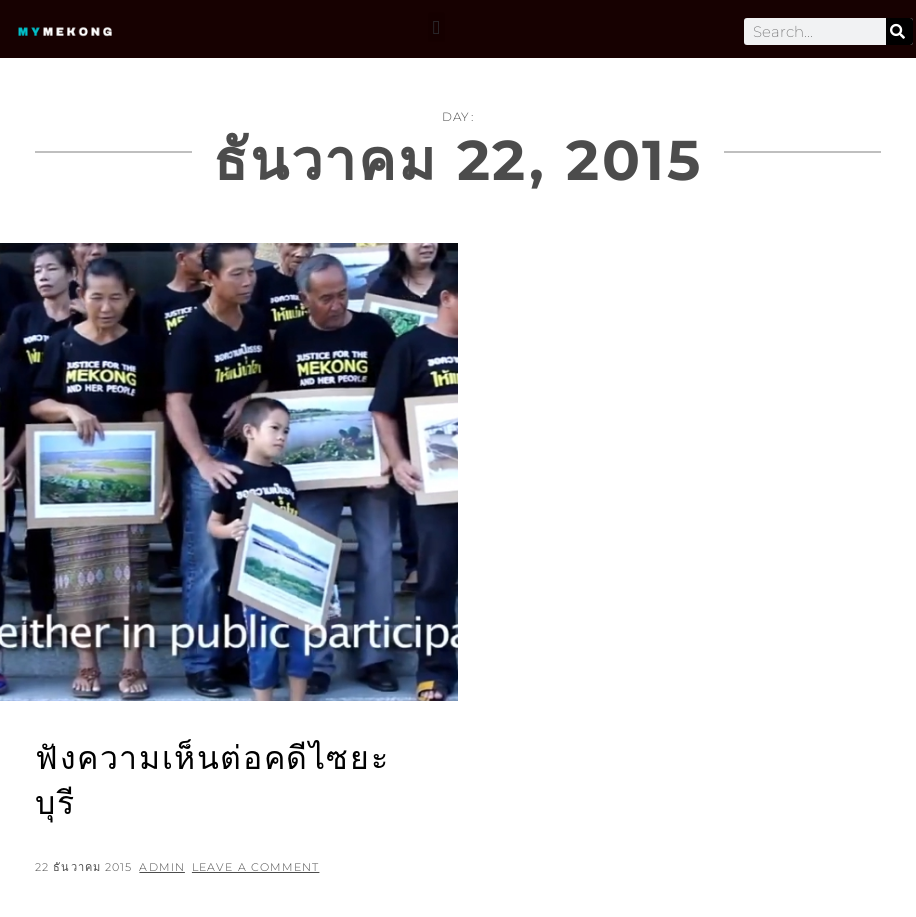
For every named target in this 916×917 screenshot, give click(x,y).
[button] (436, 27)
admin (162, 867)
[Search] (899, 31)
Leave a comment (256, 867)
